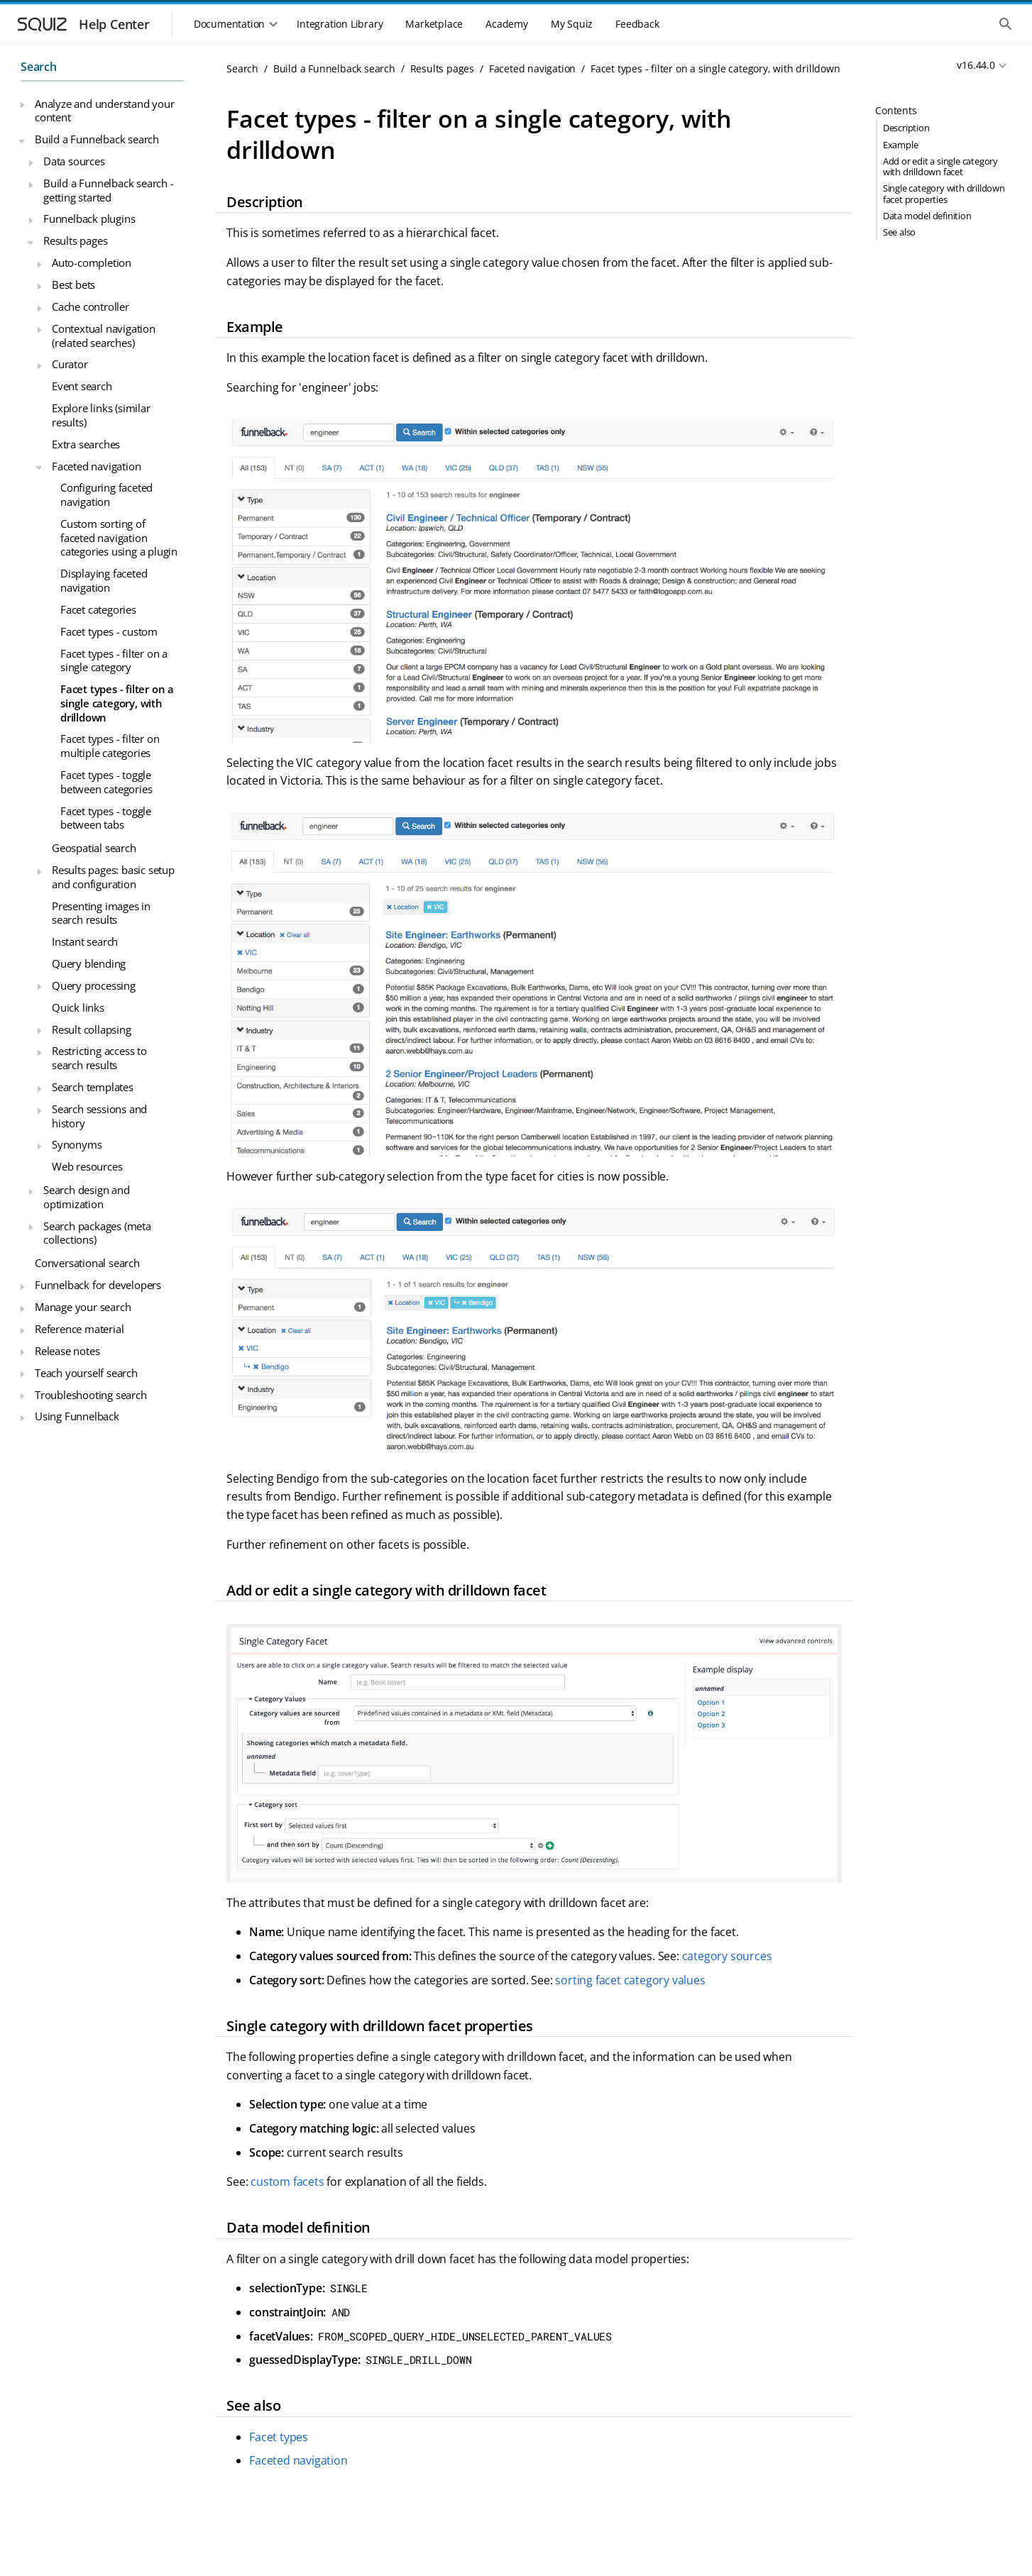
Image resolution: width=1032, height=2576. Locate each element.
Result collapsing (91, 1029)
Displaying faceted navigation (103, 580)
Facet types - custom (109, 631)
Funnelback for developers (98, 1285)
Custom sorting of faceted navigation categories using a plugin (118, 537)
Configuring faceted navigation (106, 494)
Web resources (87, 1166)
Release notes (67, 1351)
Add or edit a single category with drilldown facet (940, 166)
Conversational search (87, 1263)
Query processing (94, 985)
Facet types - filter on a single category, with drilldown (117, 703)
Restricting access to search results (99, 1058)
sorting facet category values (630, 1980)
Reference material (79, 1329)
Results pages (75, 240)
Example (900, 144)
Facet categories (98, 609)
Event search (82, 386)
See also (899, 232)
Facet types (278, 2437)
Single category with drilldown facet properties (944, 193)
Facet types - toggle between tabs (105, 818)
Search (39, 66)
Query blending (89, 963)
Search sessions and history (99, 1116)
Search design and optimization (86, 1197)
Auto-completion (91, 262)
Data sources (74, 161)
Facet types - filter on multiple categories (109, 745)
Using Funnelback (77, 1416)
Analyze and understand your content (105, 110)
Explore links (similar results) (101, 415)
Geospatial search (94, 848)
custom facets (287, 2181)
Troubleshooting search (91, 1395)
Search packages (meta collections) (97, 1233)
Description (906, 127)
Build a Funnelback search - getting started (108, 190)
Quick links (78, 1007)
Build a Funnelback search (97, 139)
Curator (70, 364)
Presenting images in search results (101, 913)
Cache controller (90, 306)
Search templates (92, 1087)
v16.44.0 (975, 65)
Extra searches (86, 444)
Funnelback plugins (89, 218)
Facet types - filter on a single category (114, 660)
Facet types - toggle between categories (106, 782)
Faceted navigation (96, 466)
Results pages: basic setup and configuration (113, 877)
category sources (727, 1956)
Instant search (85, 941)
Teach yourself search (86, 1373)
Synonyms (76, 1144)
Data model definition (927, 215)
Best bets (73, 284)
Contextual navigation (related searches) (103, 335)
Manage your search (83, 1307)
